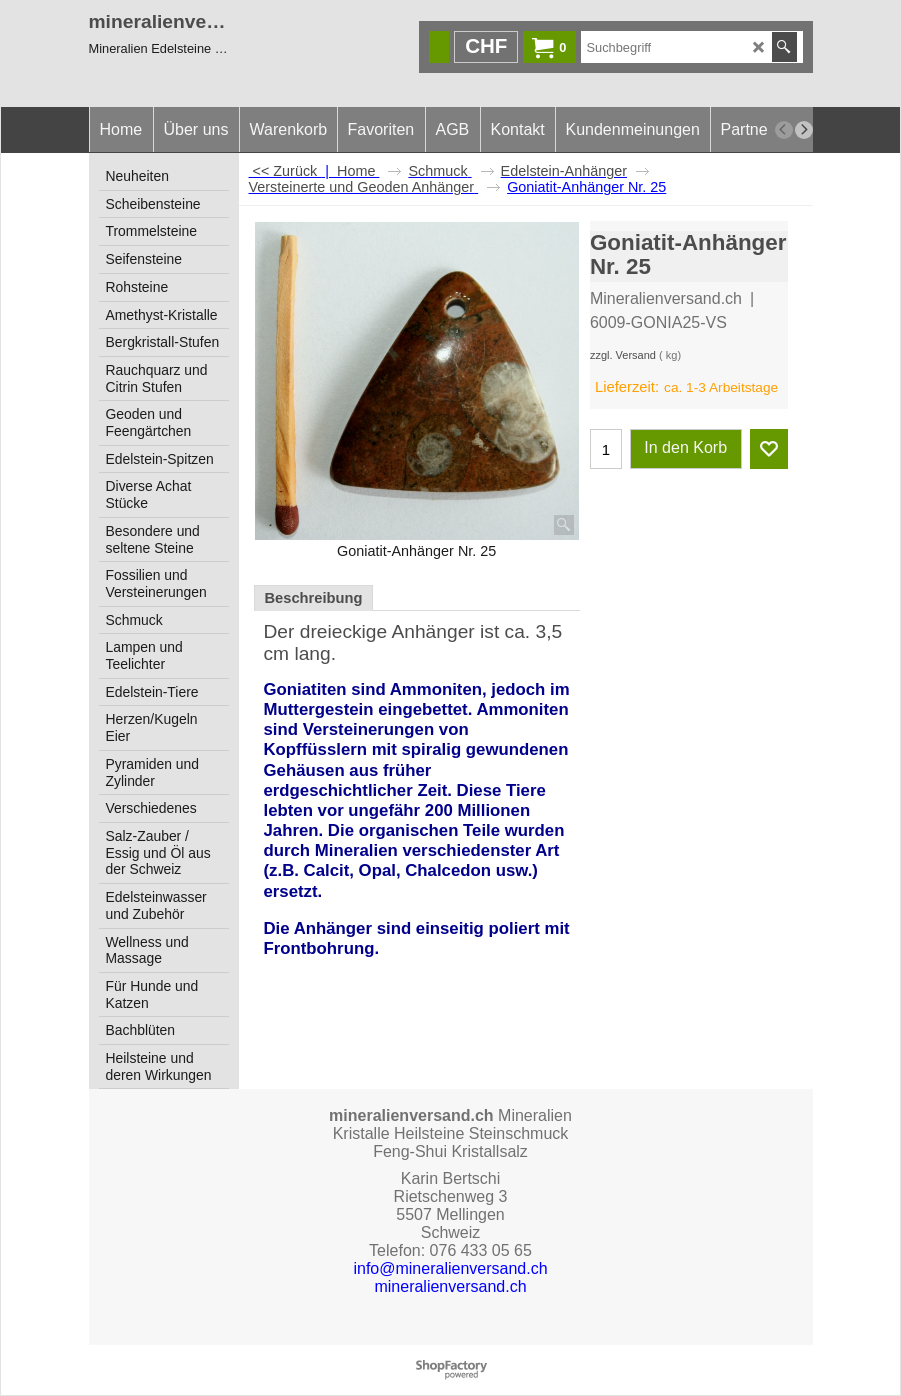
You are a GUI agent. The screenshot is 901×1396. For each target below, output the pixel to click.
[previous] (784, 130)
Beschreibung (314, 598)
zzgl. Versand (623, 355)
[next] (804, 130)
